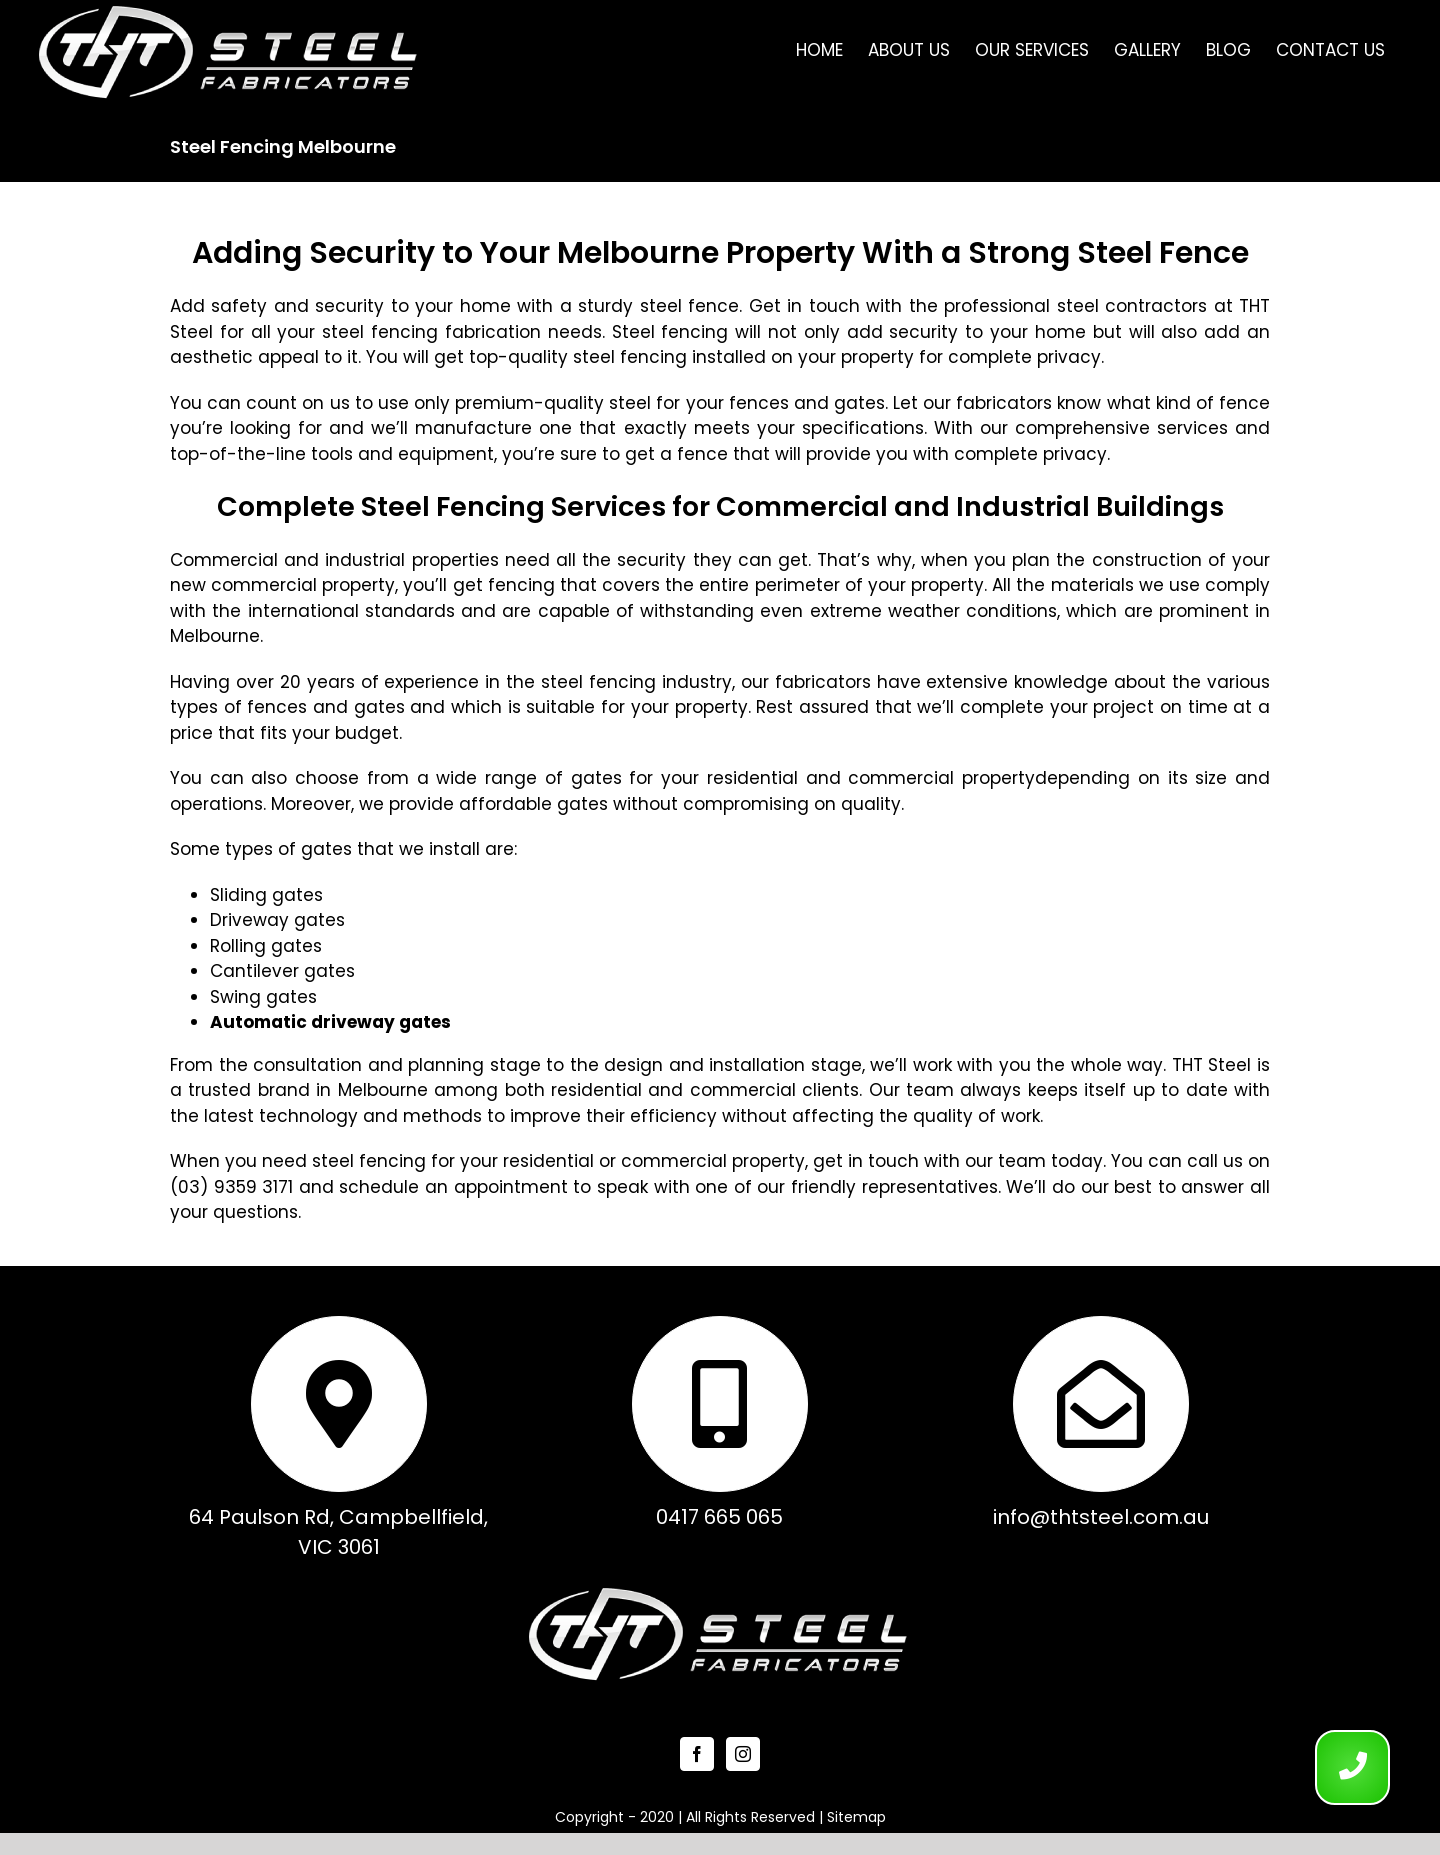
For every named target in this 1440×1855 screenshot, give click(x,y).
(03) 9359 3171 (231, 1187)
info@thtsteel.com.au (1101, 1517)
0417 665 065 (719, 1517)
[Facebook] (697, 1754)
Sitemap (856, 1817)
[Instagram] (743, 1754)
